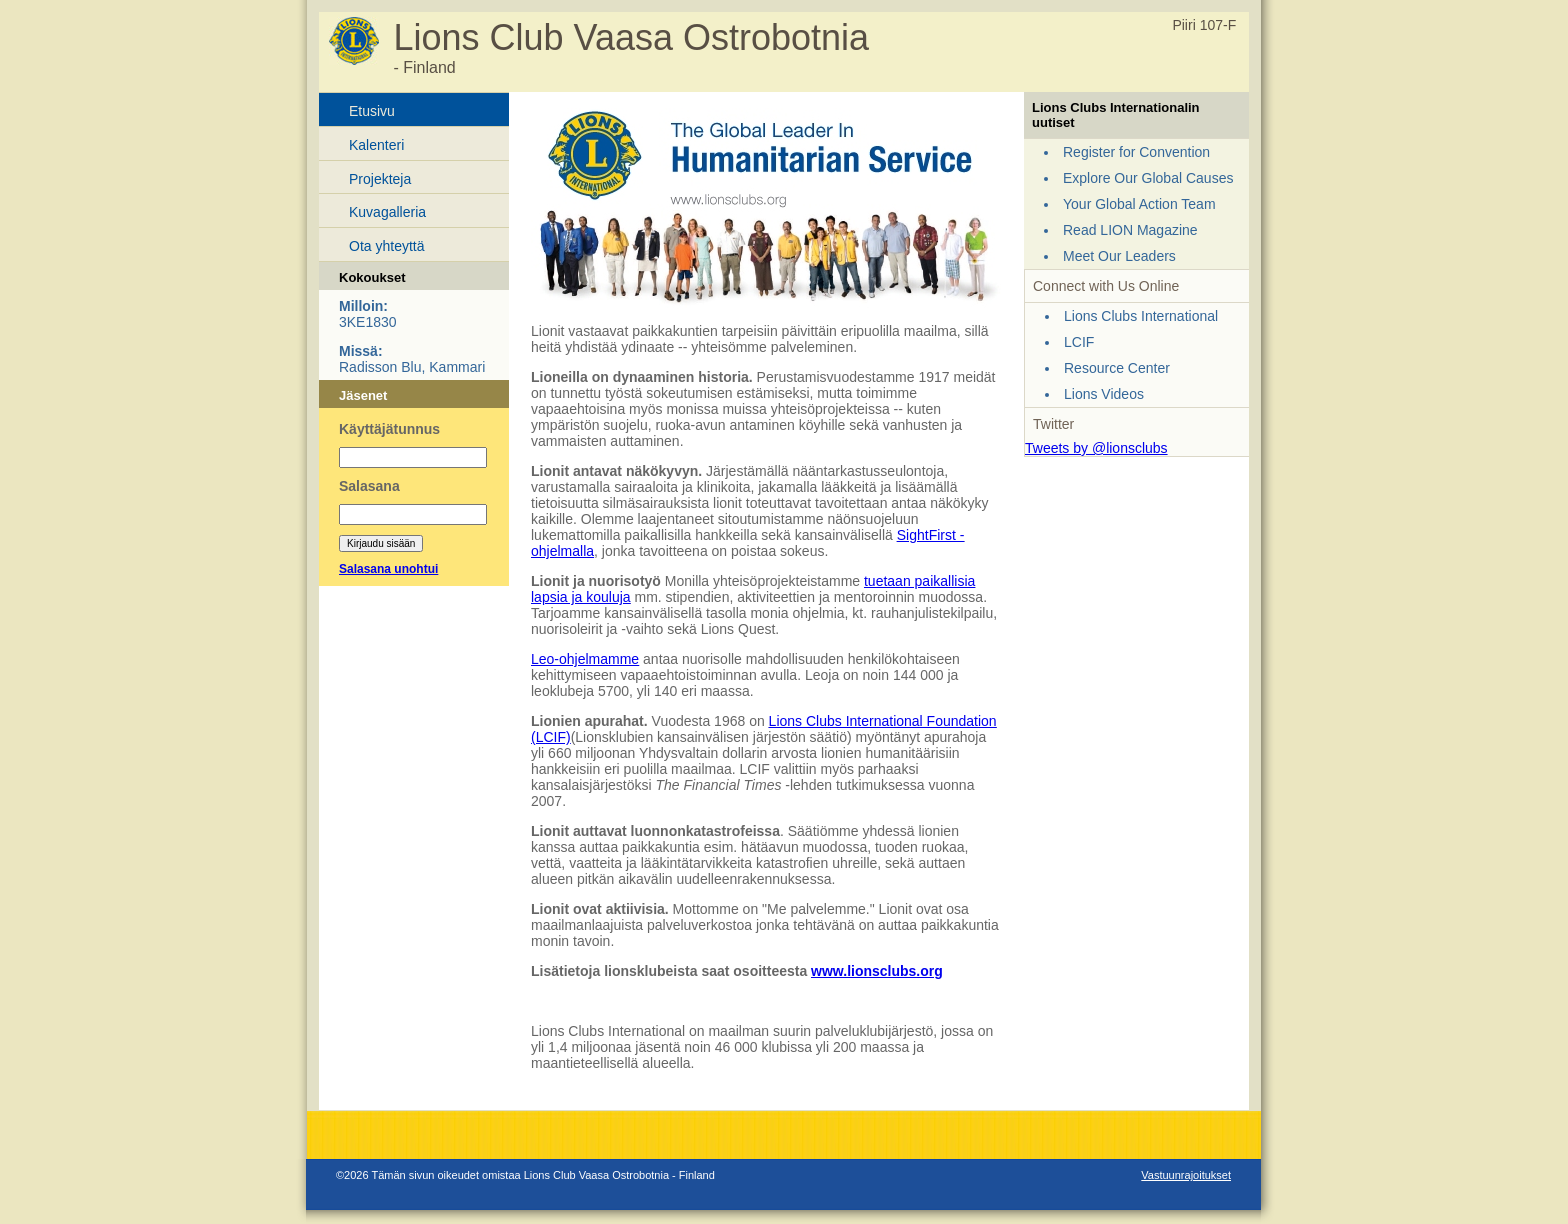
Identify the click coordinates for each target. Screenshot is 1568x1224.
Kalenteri (376, 145)
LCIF (1079, 342)
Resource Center (1117, 368)
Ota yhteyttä (386, 246)
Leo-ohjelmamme (585, 659)
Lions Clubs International (1141, 316)
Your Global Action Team (1139, 204)
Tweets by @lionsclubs (1096, 448)
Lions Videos (1104, 394)
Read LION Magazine (1130, 230)
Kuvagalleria (387, 212)
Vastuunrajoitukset (1186, 1175)
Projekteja (380, 179)
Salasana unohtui (388, 569)
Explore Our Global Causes (1148, 178)
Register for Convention (1136, 152)
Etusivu (372, 111)
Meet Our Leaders (1119, 256)
